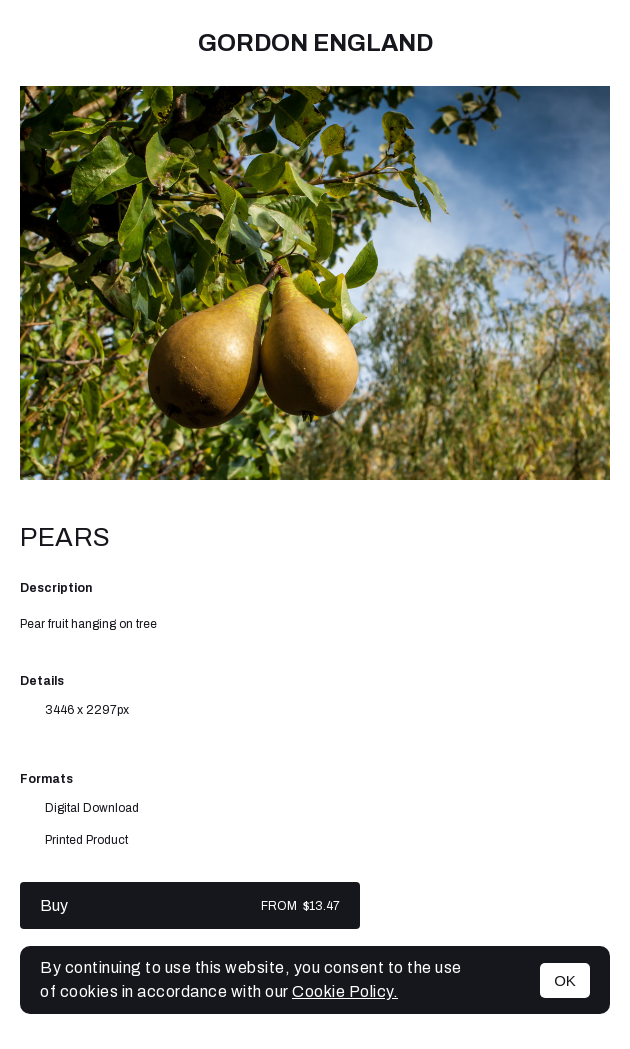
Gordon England (315, 43)
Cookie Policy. (345, 991)
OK (565, 980)
